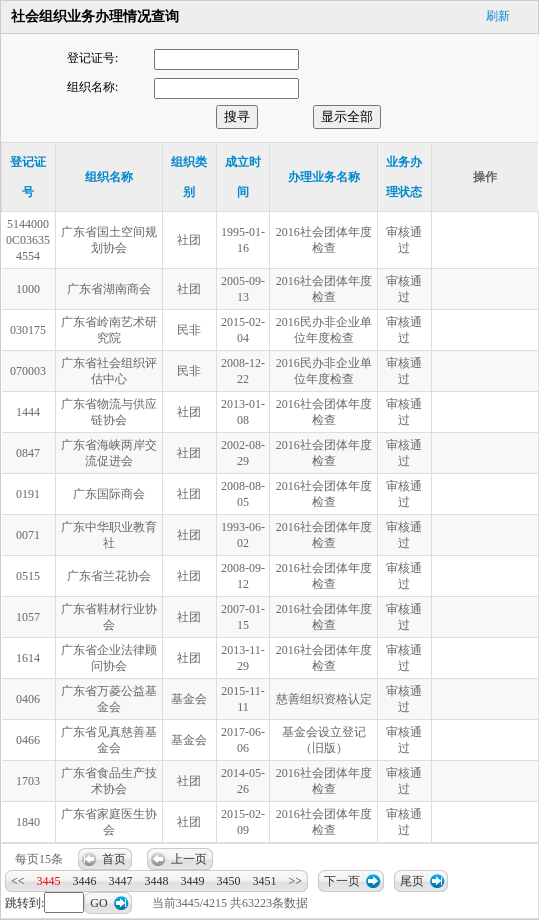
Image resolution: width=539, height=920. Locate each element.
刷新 (498, 16)
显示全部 (347, 116)
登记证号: (92, 58)
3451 (265, 881)
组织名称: (92, 87)
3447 (121, 881)
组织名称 (109, 177)
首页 (114, 859)
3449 (193, 881)
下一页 (342, 881)
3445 (49, 881)
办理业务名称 (324, 177)
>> (296, 881)
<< (18, 881)
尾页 (412, 881)
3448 (157, 881)
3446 (85, 881)
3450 (229, 881)
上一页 (189, 859)
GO (98, 903)
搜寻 (237, 116)
